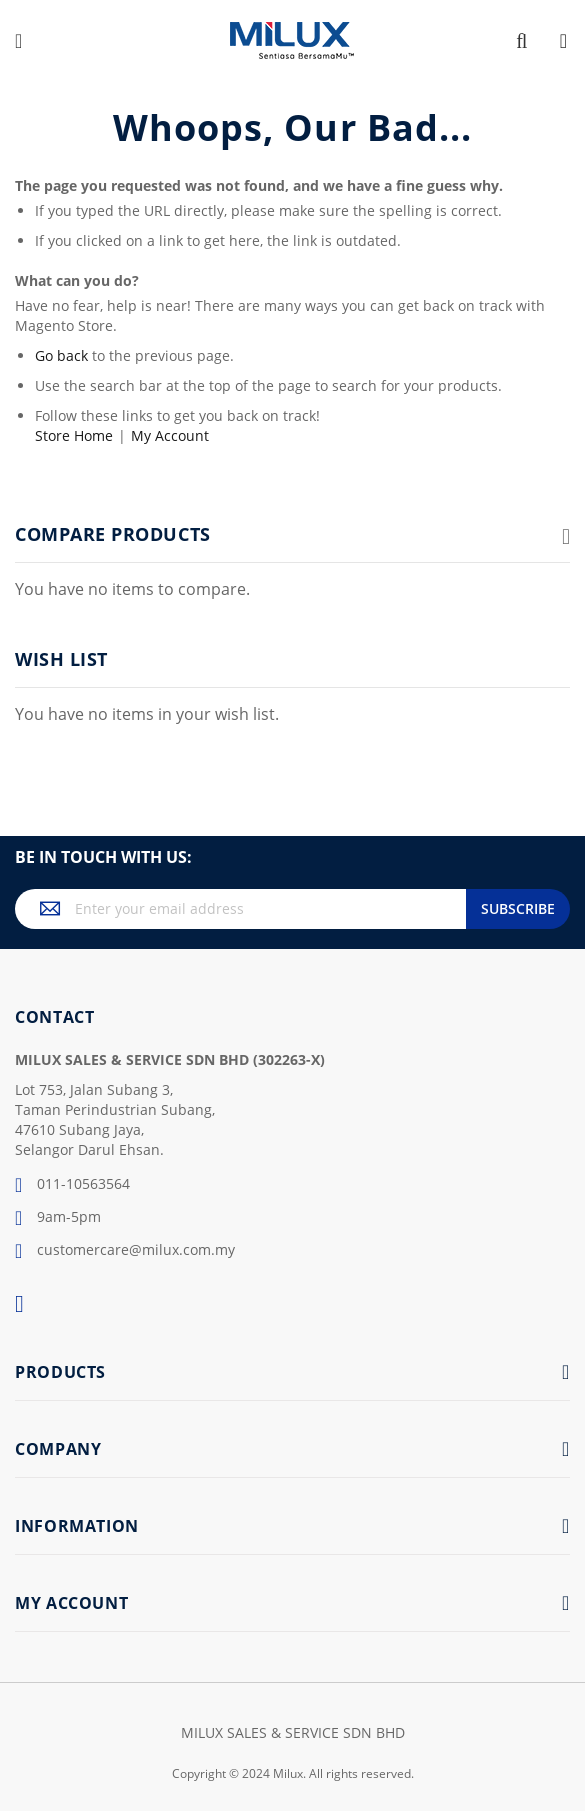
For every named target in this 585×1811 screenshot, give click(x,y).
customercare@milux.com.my (125, 1251)
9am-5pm (58, 1218)
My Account (170, 435)
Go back (61, 355)
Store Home (74, 435)
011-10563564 (72, 1185)
